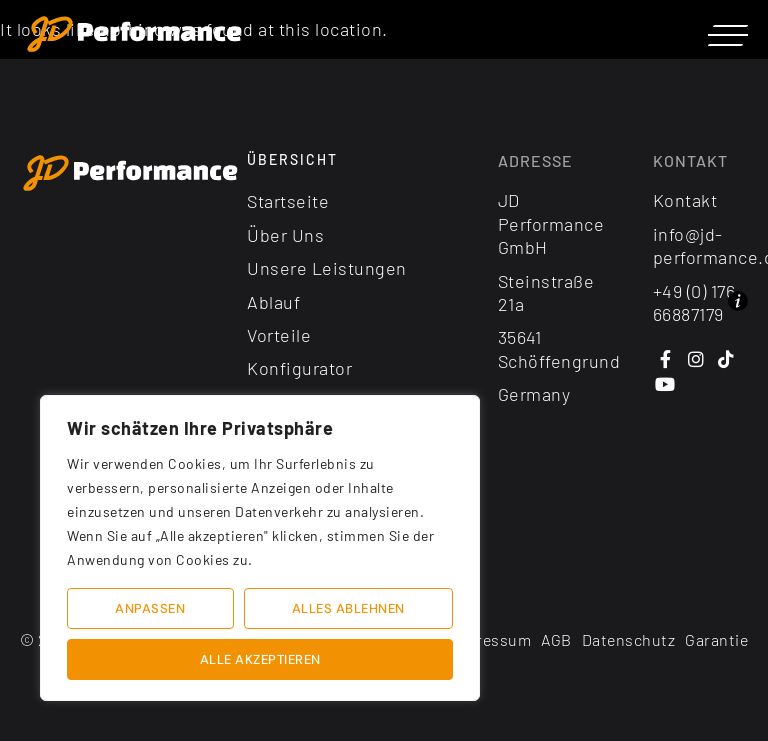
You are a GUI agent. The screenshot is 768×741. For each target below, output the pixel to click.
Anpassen (150, 608)
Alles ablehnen (348, 608)
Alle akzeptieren (260, 659)
